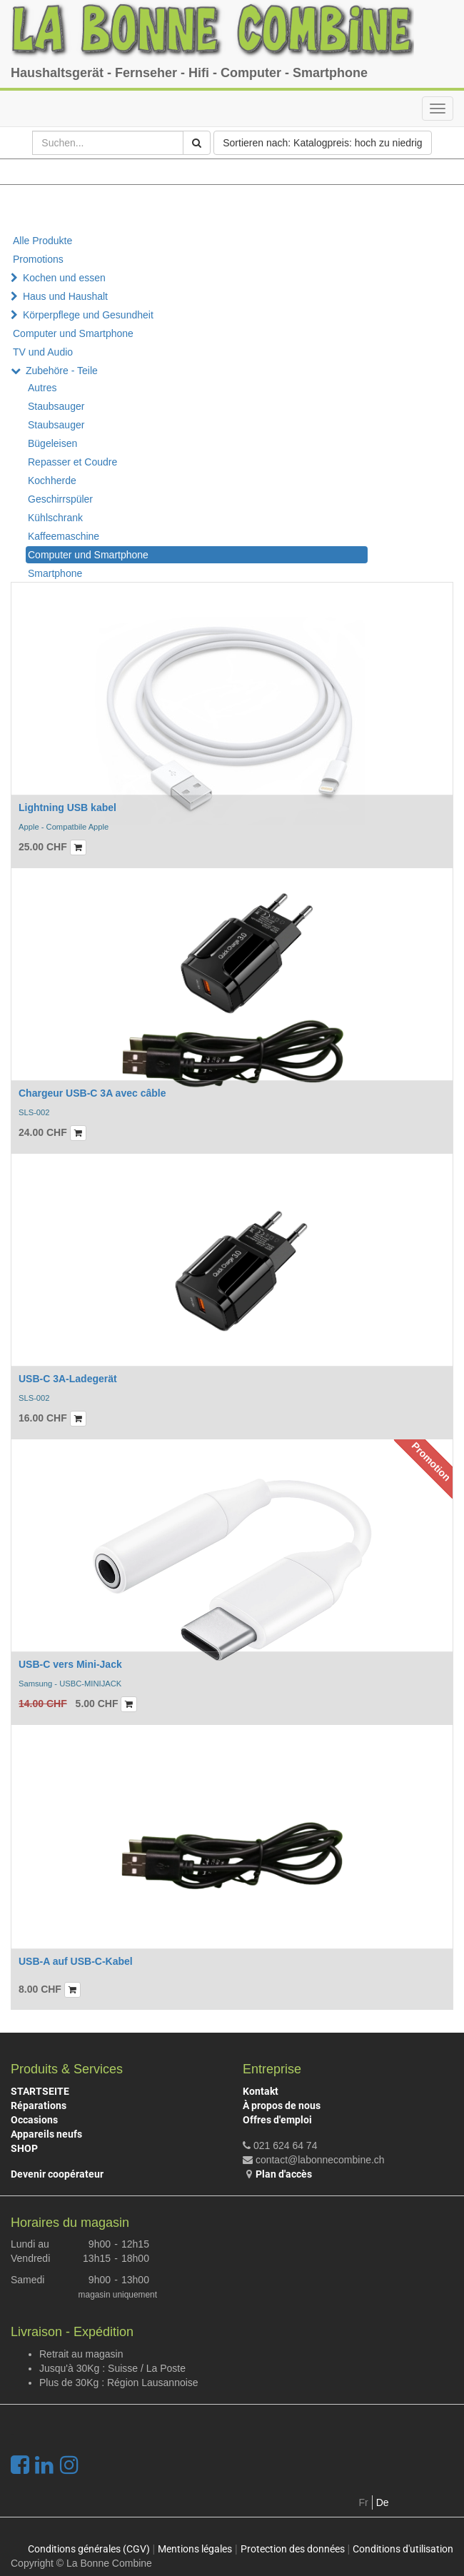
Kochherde (52, 480)
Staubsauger (56, 406)
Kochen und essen (64, 277)
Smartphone (55, 573)
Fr (363, 2502)
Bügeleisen (52, 443)
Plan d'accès (284, 2174)
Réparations (38, 2105)
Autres (42, 387)
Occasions (34, 2119)
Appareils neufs (46, 2134)
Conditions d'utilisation (403, 2549)
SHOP (24, 2148)
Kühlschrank (55, 517)
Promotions (38, 259)
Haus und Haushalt (65, 296)
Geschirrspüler (60, 499)
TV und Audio (43, 352)
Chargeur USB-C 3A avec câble (92, 1093)
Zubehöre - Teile (62, 370)
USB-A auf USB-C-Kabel (76, 1961)
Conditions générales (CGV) (89, 2549)
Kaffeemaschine (63, 536)
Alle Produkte (42, 240)
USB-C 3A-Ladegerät (68, 1378)
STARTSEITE (40, 2091)
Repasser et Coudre (72, 462)
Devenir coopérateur (57, 2174)
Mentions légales (195, 2549)
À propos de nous (282, 2105)
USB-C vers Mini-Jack (70, 1664)
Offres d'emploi (277, 2119)
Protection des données (293, 2549)
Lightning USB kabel (67, 807)
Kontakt (260, 2091)
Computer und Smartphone (73, 333)
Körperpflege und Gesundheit (88, 315)
